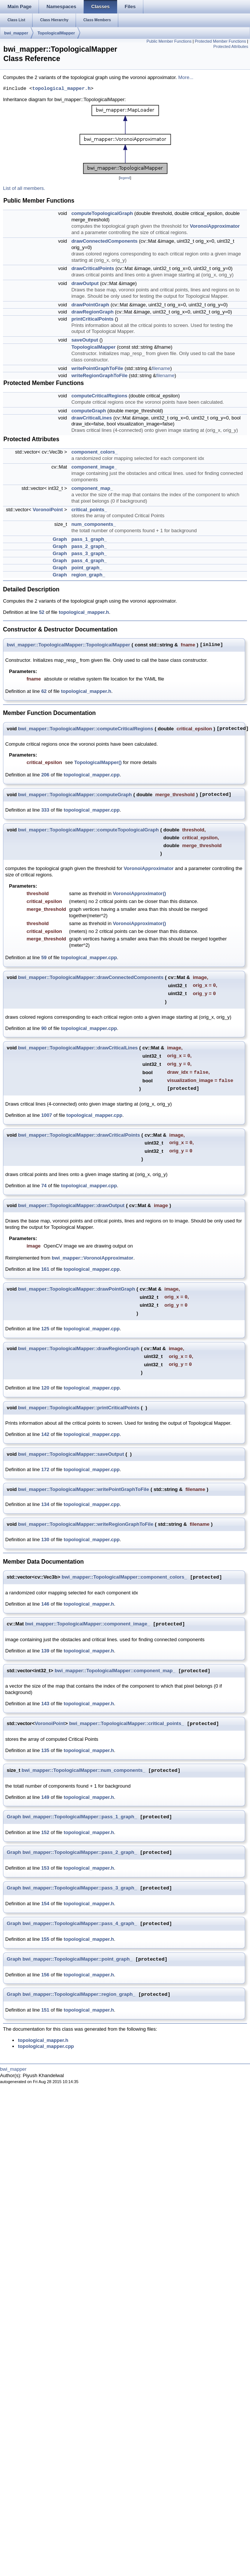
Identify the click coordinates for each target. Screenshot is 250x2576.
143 (45, 1703)
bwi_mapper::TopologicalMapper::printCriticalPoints (78, 1407)
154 (45, 1903)
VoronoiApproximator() (139, 893)
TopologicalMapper (56, 33)
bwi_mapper (16, 33)
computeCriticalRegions (99, 395)
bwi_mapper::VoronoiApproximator (92, 1258)
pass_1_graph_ (89, 539)
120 (45, 1388)
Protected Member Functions (220, 41)
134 (45, 1504)
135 (45, 1750)
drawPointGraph (90, 304)
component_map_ (92, 488)
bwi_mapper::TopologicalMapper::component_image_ (87, 1624)
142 (45, 1434)
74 (43, 1185)
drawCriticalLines (91, 418)
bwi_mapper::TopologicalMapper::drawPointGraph (76, 1289)
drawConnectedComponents (104, 241)
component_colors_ (94, 452)
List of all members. (24, 188)
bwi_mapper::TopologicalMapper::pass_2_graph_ (79, 1852)
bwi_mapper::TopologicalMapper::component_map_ (115, 1671)
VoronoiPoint (48, 509)
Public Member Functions (169, 41)
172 (45, 1469)
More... (185, 77)
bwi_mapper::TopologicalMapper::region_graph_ (78, 1994)
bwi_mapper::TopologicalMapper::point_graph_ (77, 1959)
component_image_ (94, 467)
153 (45, 1868)
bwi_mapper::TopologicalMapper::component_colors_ (124, 1577)
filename (161, 368)
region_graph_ (88, 575)
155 (45, 1939)
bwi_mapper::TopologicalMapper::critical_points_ (126, 1724)
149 (45, 1797)
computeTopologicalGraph (102, 213)
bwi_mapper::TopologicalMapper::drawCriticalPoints (79, 1135)
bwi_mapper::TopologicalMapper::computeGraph (75, 794)
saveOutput (84, 340)
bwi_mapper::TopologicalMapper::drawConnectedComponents (90, 977)
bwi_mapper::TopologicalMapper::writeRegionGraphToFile (85, 1524)
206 (45, 775)
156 (45, 1975)
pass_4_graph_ (89, 560)
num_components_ (93, 524)
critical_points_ (89, 509)
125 (45, 1328)
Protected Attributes (230, 46)
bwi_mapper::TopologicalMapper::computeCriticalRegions (85, 728)
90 (43, 1028)
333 (45, 810)
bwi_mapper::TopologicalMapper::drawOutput (71, 1205)
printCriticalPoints (92, 319)
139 (45, 1651)
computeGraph (88, 410)
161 (45, 1269)
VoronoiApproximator (215, 226)
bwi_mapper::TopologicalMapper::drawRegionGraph (78, 1348)
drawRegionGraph (92, 312)
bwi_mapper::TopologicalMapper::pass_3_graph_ (79, 1888)
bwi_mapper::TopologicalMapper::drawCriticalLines (78, 1048)
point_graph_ (86, 567)
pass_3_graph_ (89, 553)
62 (43, 691)
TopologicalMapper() (98, 762)
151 (45, 2010)
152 (45, 1832)
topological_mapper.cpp (92, 775)
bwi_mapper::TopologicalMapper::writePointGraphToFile (83, 1489)
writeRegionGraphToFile (99, 375)
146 (45, 1604)
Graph (60, 539)
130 (45, 1539)
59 (43, 957)
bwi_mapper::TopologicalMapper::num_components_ (84, 1770)
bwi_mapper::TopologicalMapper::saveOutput (71, 1454)
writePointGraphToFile (97, 368)
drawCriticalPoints (92, 268)
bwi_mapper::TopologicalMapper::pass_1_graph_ (79, 1817)
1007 (46, 1115)
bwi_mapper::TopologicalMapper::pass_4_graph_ (79, 1924)
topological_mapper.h (61, 88)
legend (125, 178)
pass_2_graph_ (89, 546)
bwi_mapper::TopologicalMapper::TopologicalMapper (68, 645)
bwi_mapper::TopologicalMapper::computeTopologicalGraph (88, 830)
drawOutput (85, 283)
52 (41, 612)
